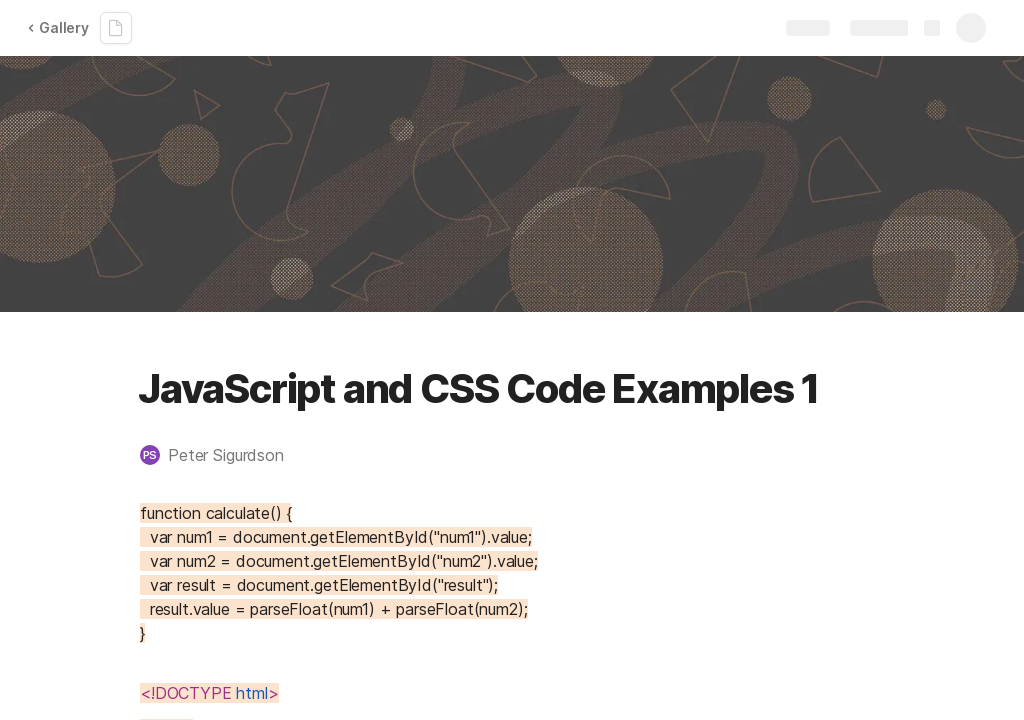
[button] (222, 455)
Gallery (58, 27)
